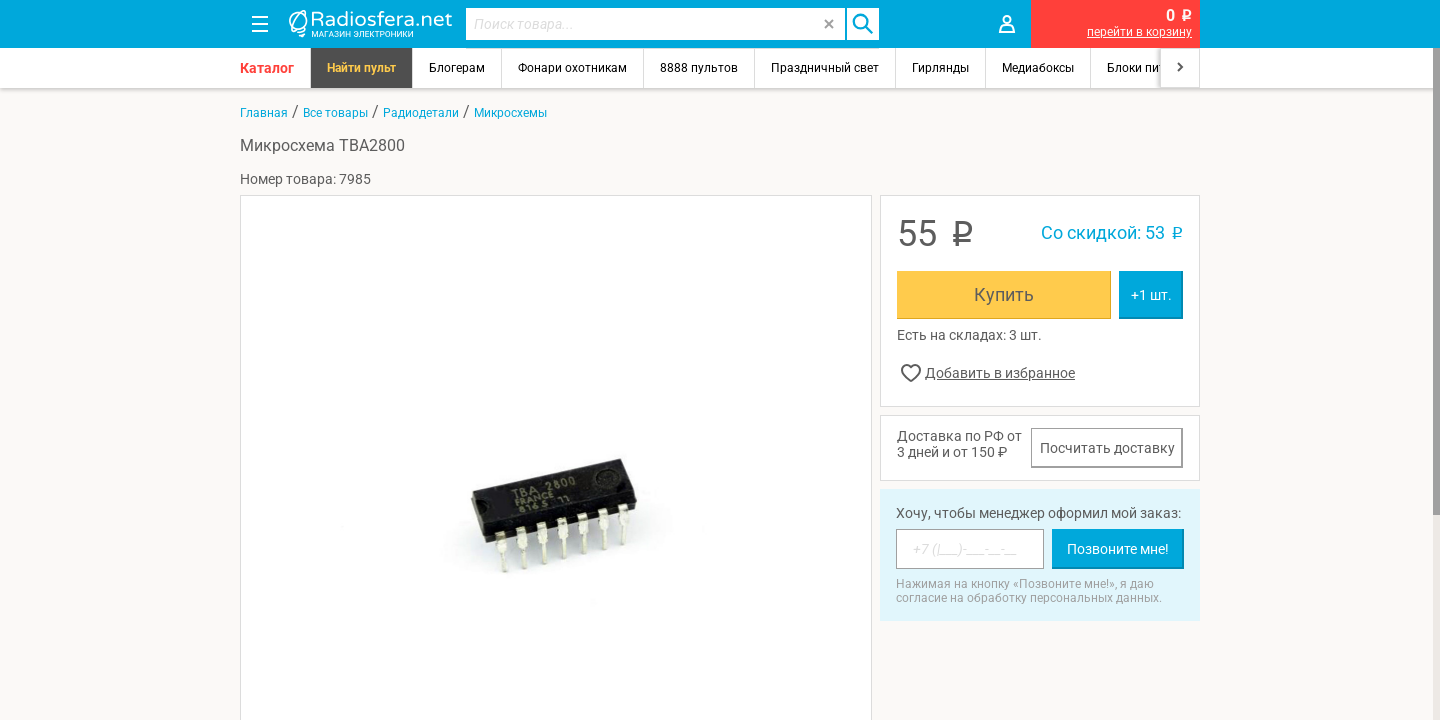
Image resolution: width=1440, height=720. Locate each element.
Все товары (335, 113)
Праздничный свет (825, 68)
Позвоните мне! (1118, 549)
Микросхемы (510, 113)
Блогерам (457, 68)
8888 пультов (699, 68)
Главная (264, 113)
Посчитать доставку (1107, 448)
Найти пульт (361, 68)
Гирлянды (940, 68)
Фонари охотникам (572, 68)
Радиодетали (421, 113)
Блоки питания (1150, 68)
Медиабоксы (1038, 68)
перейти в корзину (1139, 32)
